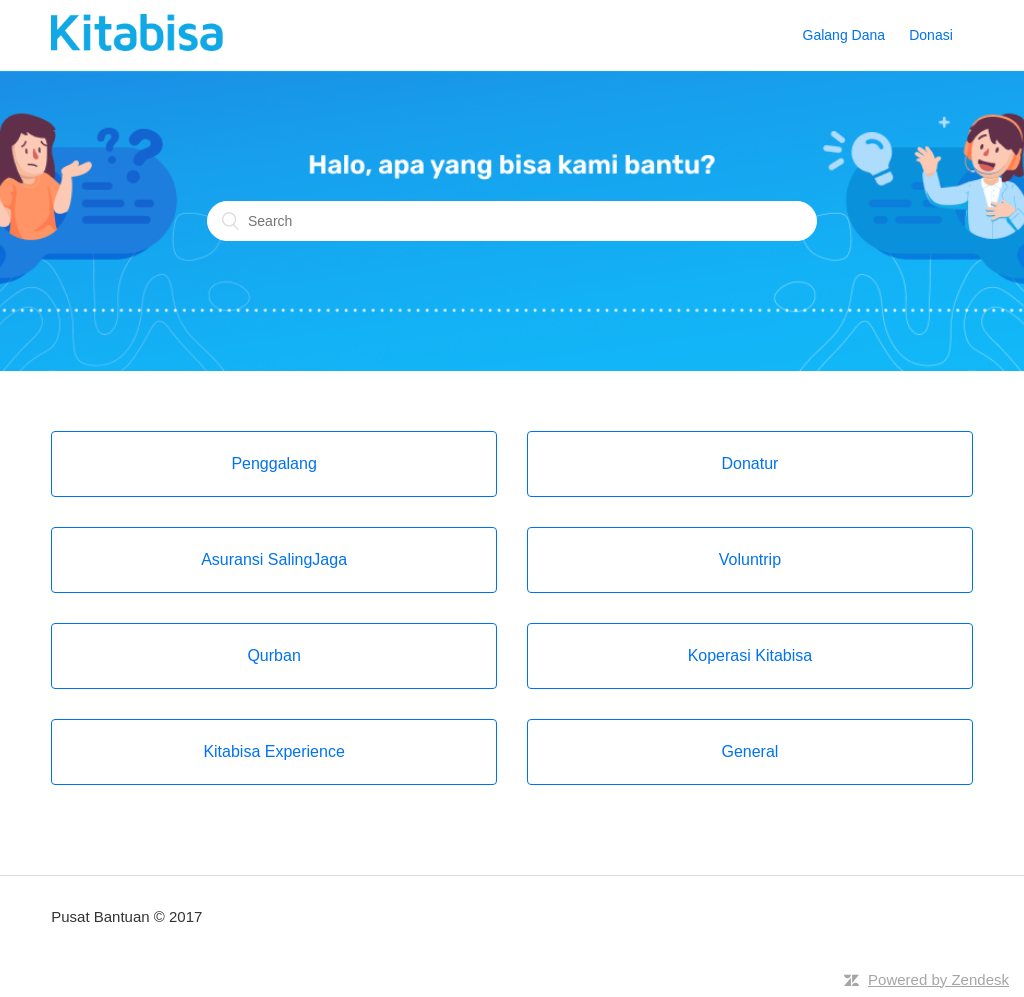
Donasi (931, 35)
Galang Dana (844, 35)
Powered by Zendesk (938, 979)
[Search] (512, 221)
